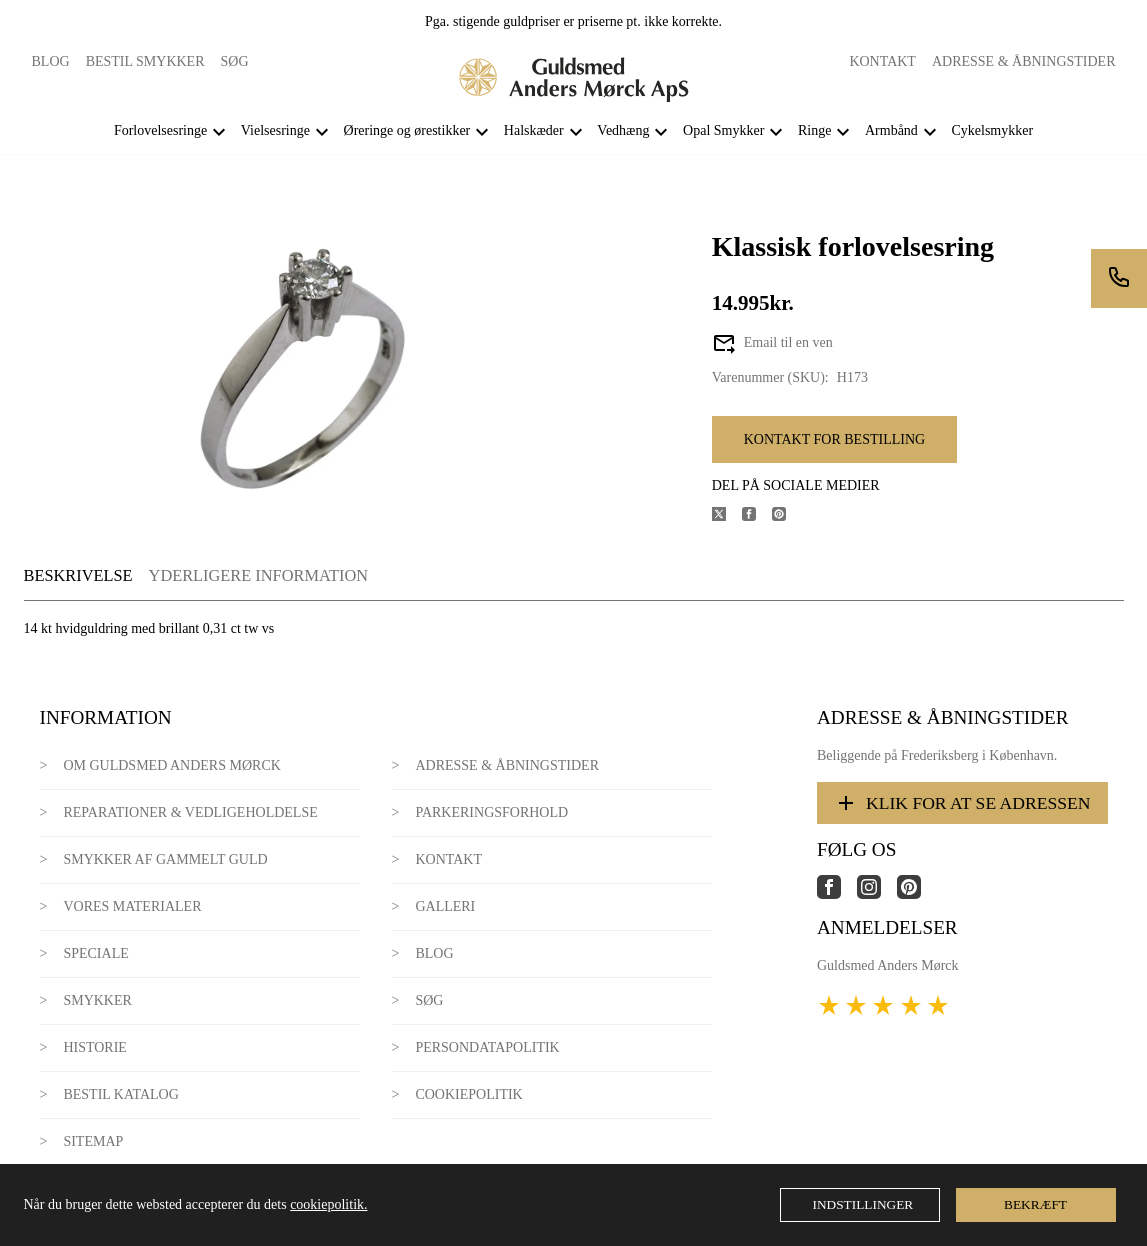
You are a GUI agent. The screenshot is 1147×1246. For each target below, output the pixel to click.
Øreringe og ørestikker (407, 130)
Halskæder (534, 130)
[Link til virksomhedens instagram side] (877, 894)
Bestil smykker (145, 61)
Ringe (814, 130)
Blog (51, 61)
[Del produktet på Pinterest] (787, 516)
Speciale (95, 953)
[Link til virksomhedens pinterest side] (917, 894)
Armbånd (891, 130)
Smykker (97, 1000)
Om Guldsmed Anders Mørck (171, 765)
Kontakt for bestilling (834, 439)
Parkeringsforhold (491, 812)
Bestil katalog (120, 1094)
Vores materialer (132, 906)
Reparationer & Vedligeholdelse (190, 812)
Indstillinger (863, 1204)
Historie (95, 1047)
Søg (235, 61)
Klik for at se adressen (962, 803)
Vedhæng (623, 130)
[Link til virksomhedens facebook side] (837, 894)
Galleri (445, 906)
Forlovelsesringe (160, 130)
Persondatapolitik (487, 1047)
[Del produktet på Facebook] (757, 516)
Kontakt (882, 61)
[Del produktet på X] (727, 516)
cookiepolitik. (328, 1204)
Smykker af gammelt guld (165, 859)
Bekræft (1035, 1204)
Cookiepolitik (468, 1094)
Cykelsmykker (992, 130)
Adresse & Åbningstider (1024, 61)
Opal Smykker (723, 130)
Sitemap (93, 1141)
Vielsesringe (275, 130)
